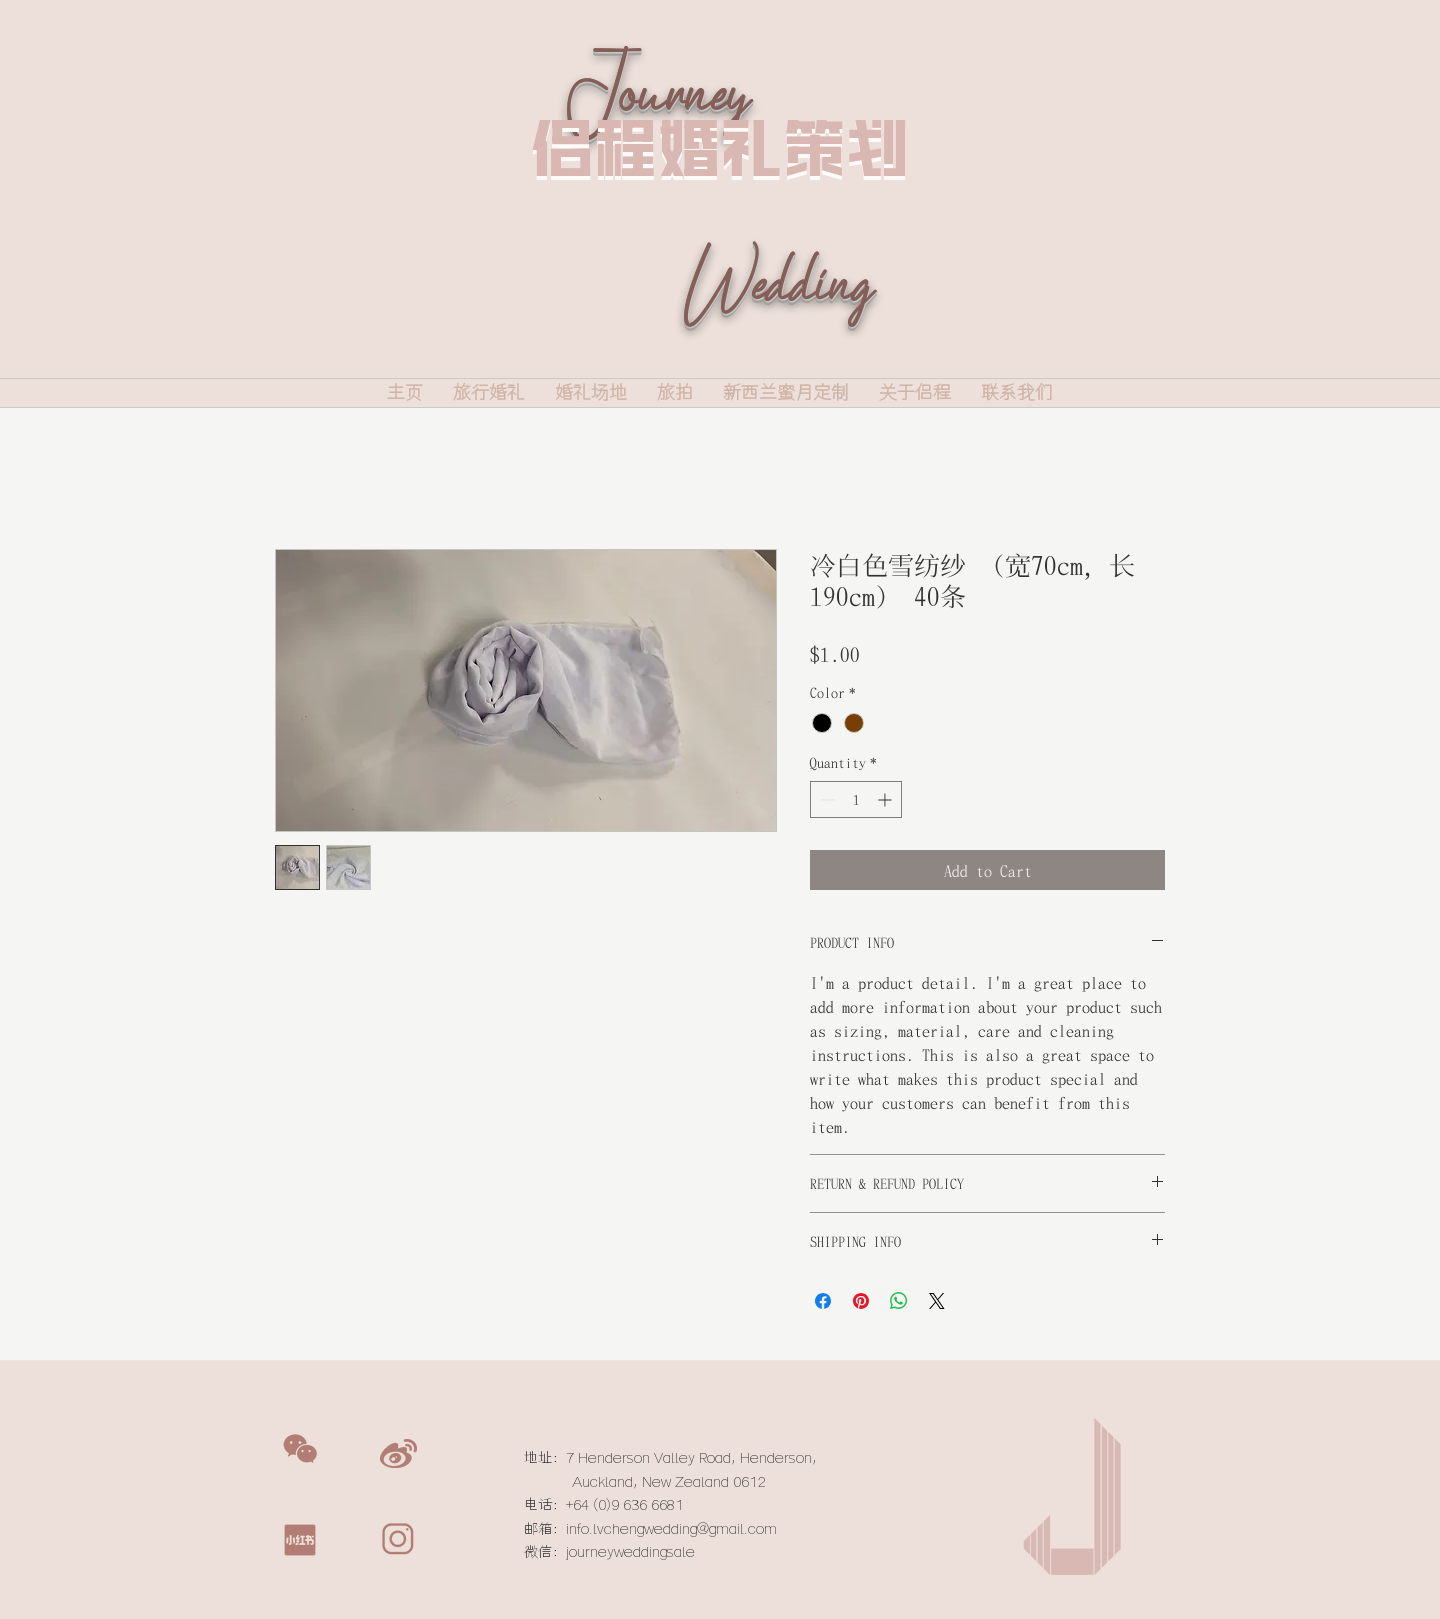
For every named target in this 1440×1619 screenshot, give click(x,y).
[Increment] (886, 799)
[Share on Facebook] (823, 1301)
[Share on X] (937, 1301)
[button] (300, 1449)
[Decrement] (825, 799)
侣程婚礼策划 (720, 147)
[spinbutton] (856, 799)
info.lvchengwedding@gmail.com (671, 1529)
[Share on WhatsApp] (899, 1301)
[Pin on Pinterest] (861, 1301)
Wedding (776, 314)
